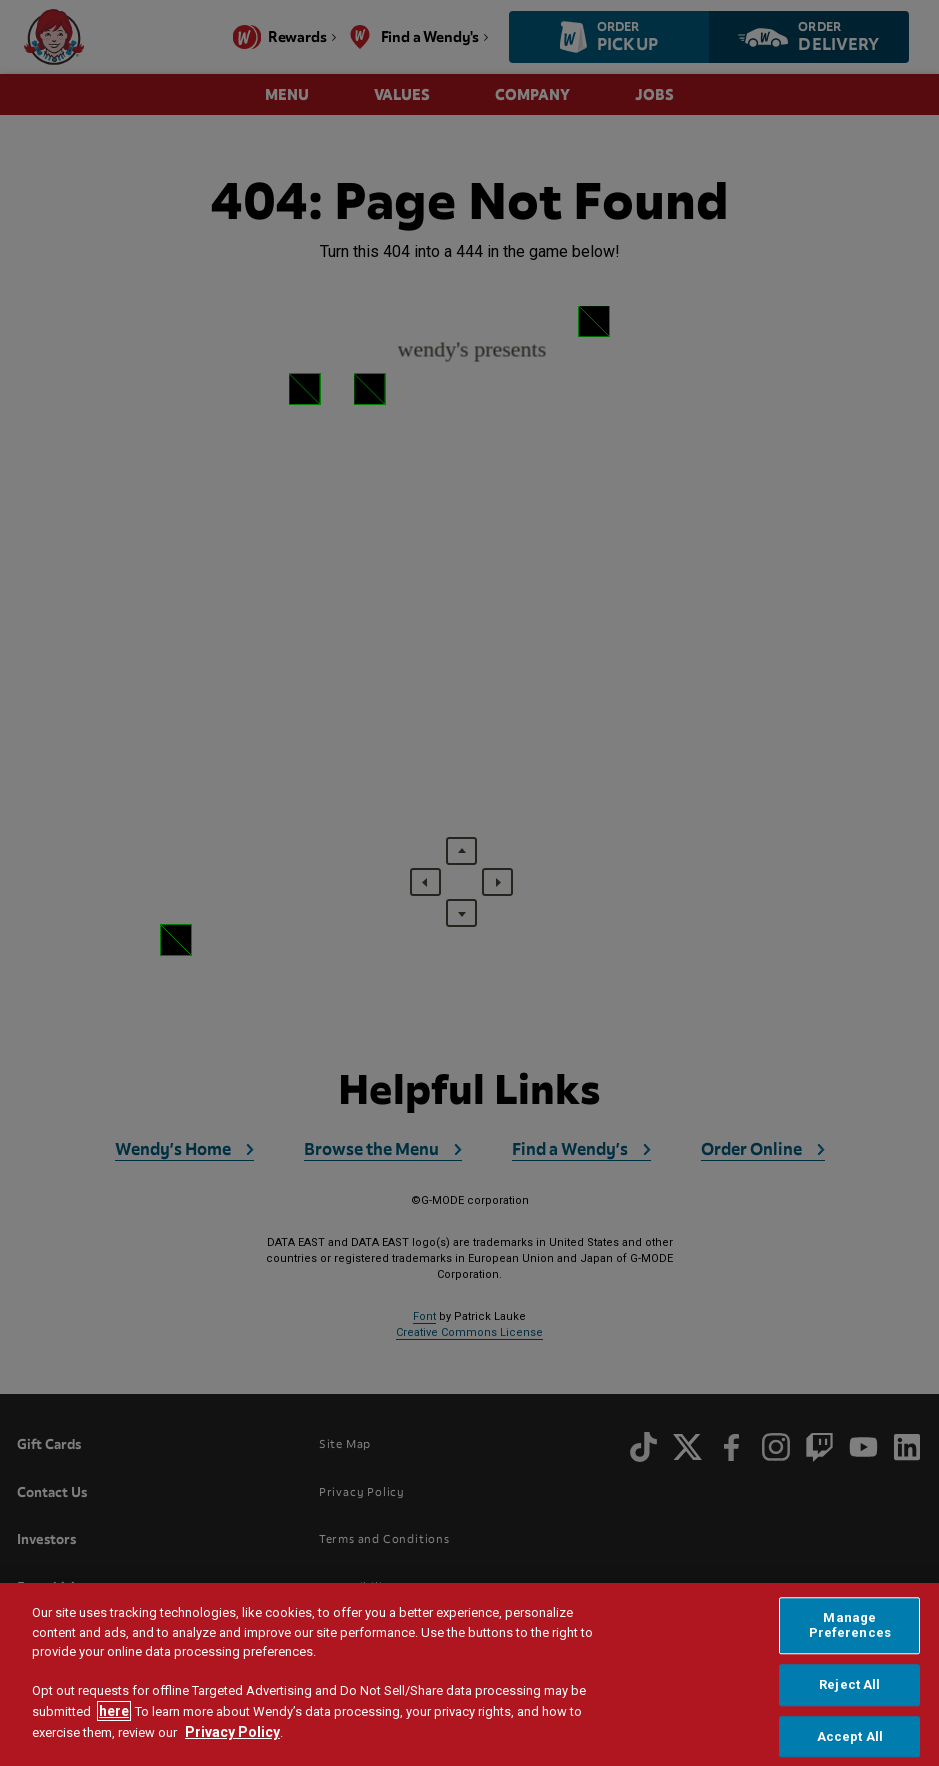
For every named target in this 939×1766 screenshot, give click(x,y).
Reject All (849, 1684)
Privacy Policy (232, 1732)
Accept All (850, 1736)
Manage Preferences (850, 1625)
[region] (469, 1674)
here (114, 1711)
